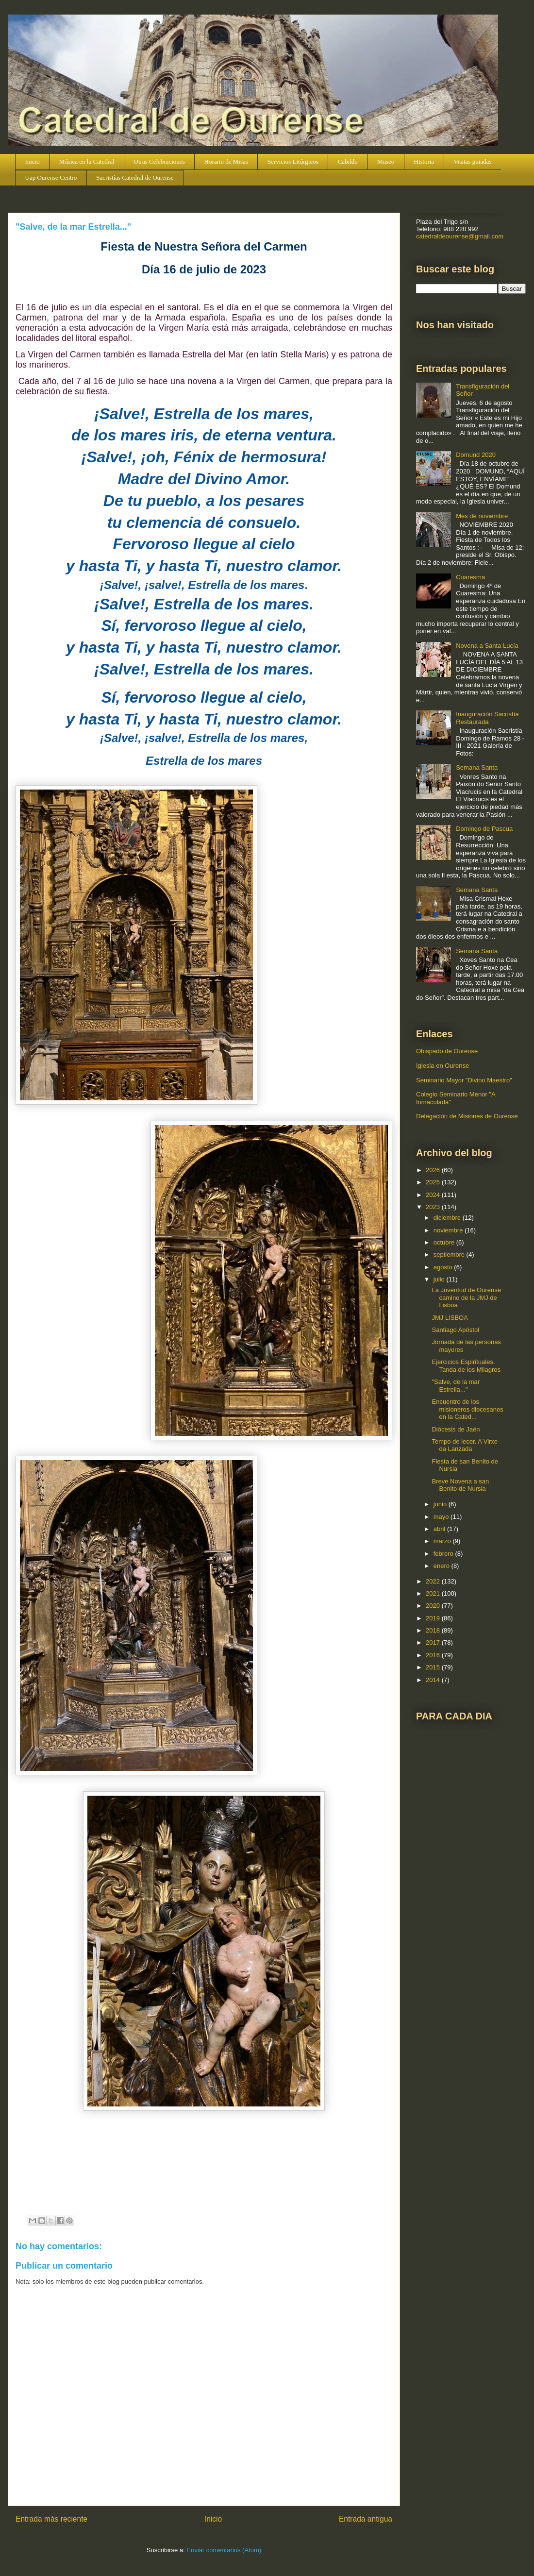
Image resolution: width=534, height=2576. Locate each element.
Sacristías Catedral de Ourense (134, 177)
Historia (424, 161)
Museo (385, 161)
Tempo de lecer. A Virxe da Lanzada (465, 1445)
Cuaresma (470, 577)
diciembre (448, 1217)
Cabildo (348, 161)
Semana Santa (477, 767)
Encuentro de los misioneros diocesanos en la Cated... (467, 1409)
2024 (434, 1194)
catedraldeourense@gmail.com (459, 236)
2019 (434, 1618)
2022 (434, 1581)
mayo (442, 1516)
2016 (434, 1655)
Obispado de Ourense (447, 1051)
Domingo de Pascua (484, 828)
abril (440, 1528)
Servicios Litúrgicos (292, 161)
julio (440, 1279)
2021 (434, 1593)
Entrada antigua (365, 2519)
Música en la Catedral (87, 161)
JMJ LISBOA (449, 1317)
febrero (444, 1553)
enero (442, 1565)
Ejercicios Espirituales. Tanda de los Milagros (466, 1365)
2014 (434, 1680)
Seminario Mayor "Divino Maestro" (464, 1080)
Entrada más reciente (51, 2519)
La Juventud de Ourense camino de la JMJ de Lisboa (466, 1297)
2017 (434, 1642)
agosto (444, 1267)
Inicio (32, 161)
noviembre (449, 1230)
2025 (434, 1182)
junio (441, 1504)
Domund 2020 (476, 454)
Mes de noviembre (482, 516)
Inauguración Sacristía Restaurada (487, 717)
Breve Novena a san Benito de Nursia (460, 1485)
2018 (434, 1630)
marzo (443, 1541)
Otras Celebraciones (159, 161)
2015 (434, 1667)
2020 (434, 1605)
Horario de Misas (226, 161)
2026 (434, 1170)
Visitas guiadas (472, 161)
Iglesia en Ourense (442, 1065)
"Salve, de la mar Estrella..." (456, 1385)
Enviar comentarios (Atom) (223, 2550)
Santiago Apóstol (455, 1329)
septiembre (450, 1254)
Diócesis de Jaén (456, 1429)
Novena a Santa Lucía (487, 645)
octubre (445, 1242)
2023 (434, 1207)
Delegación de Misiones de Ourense (467, 1116)
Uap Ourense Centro (51, 177)
